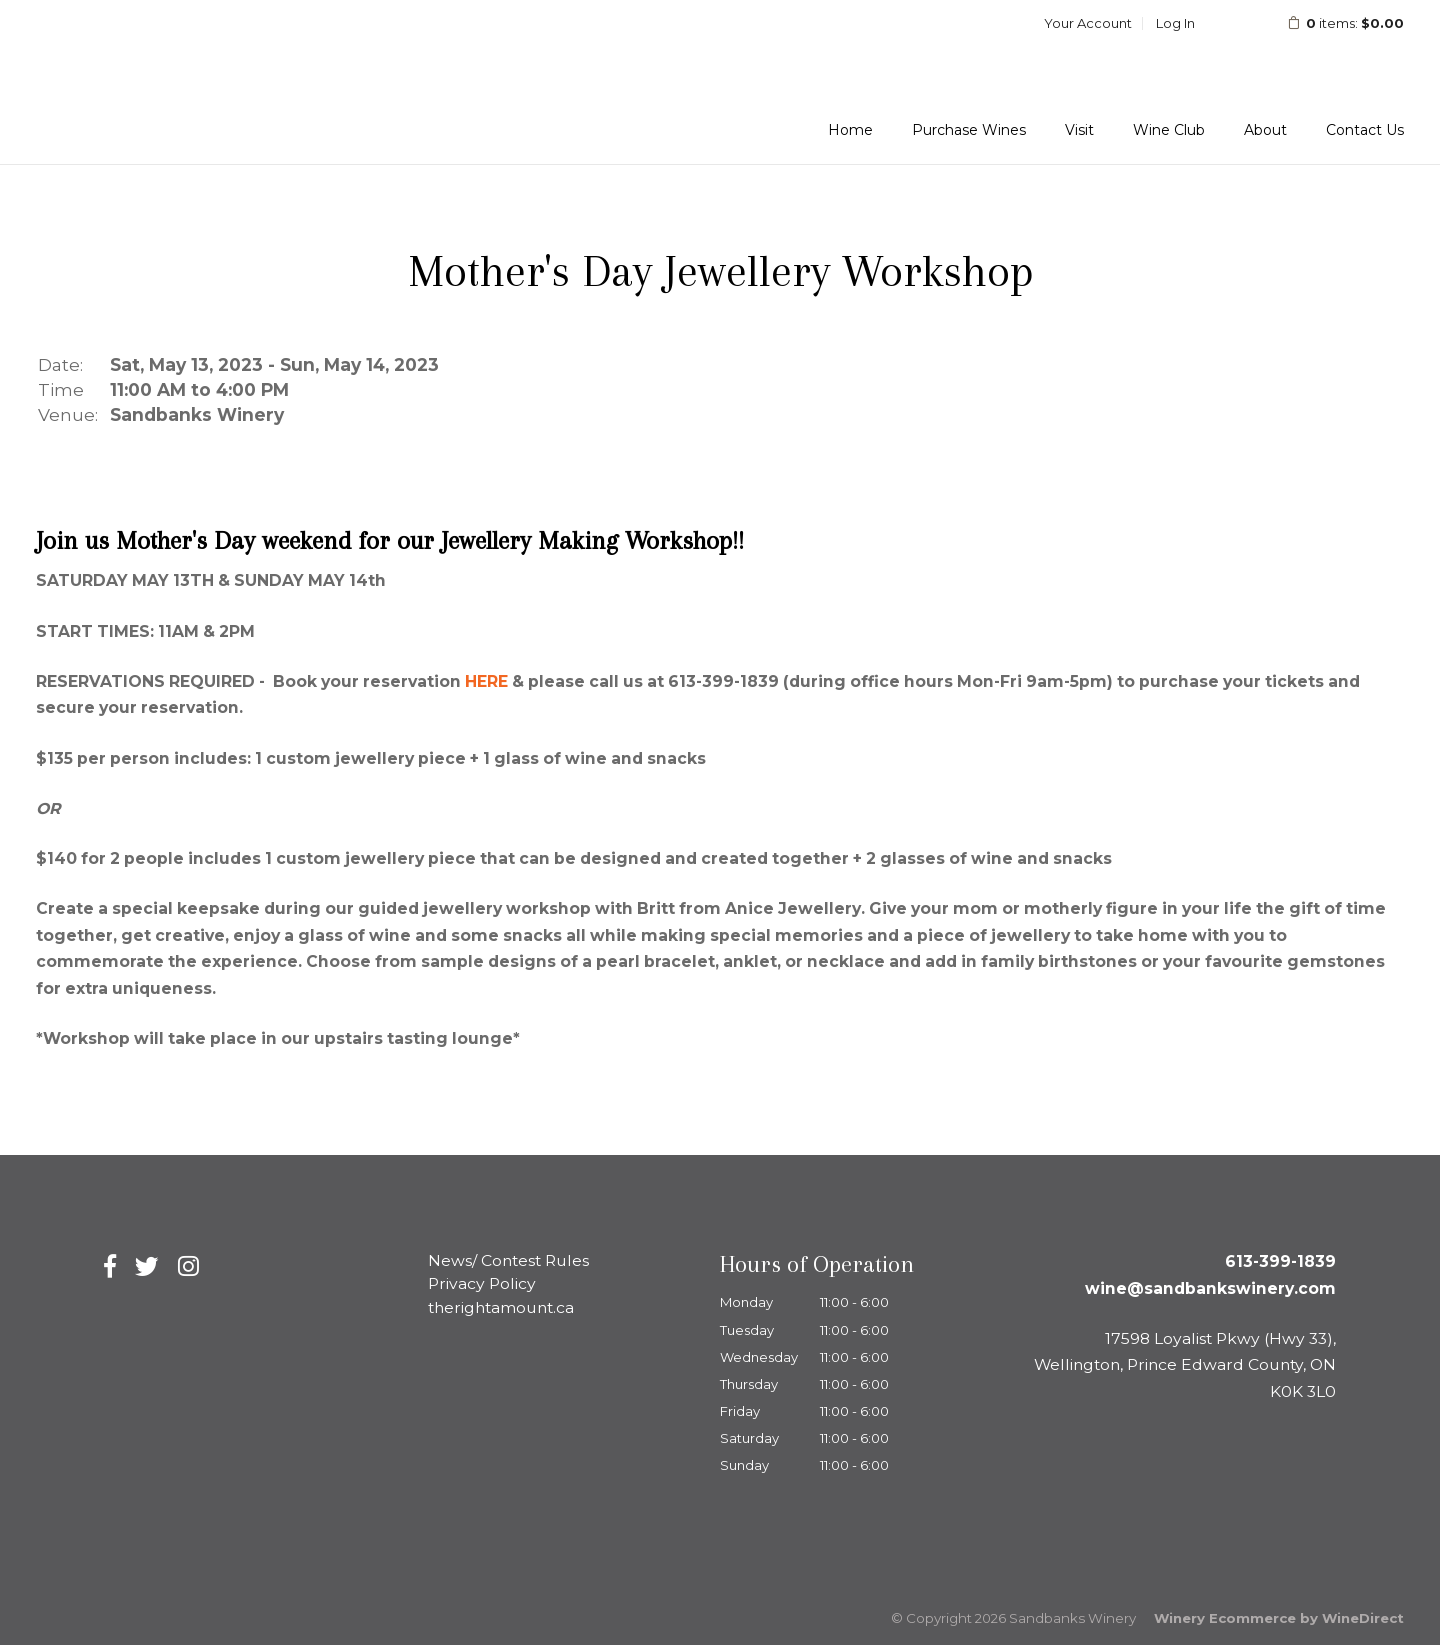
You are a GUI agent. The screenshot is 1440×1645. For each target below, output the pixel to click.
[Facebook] (110, 1266)
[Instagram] (188, 1266)
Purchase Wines (969, 130)
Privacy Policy (482, 1283)
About (1265, 130)
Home (850, 130)
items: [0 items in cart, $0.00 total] (1332, 23)
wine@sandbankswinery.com (1210, 1288)
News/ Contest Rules (508, 1260)
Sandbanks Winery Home (177, 81)
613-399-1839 (1280, 1261)
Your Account (1088, 23)
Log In (1175, 23)
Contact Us (1365, 130)
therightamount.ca (501, 1307)
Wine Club (1169, 130)
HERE (486, 681)
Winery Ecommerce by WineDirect (1279, 1618)
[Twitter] (147, 1266)
